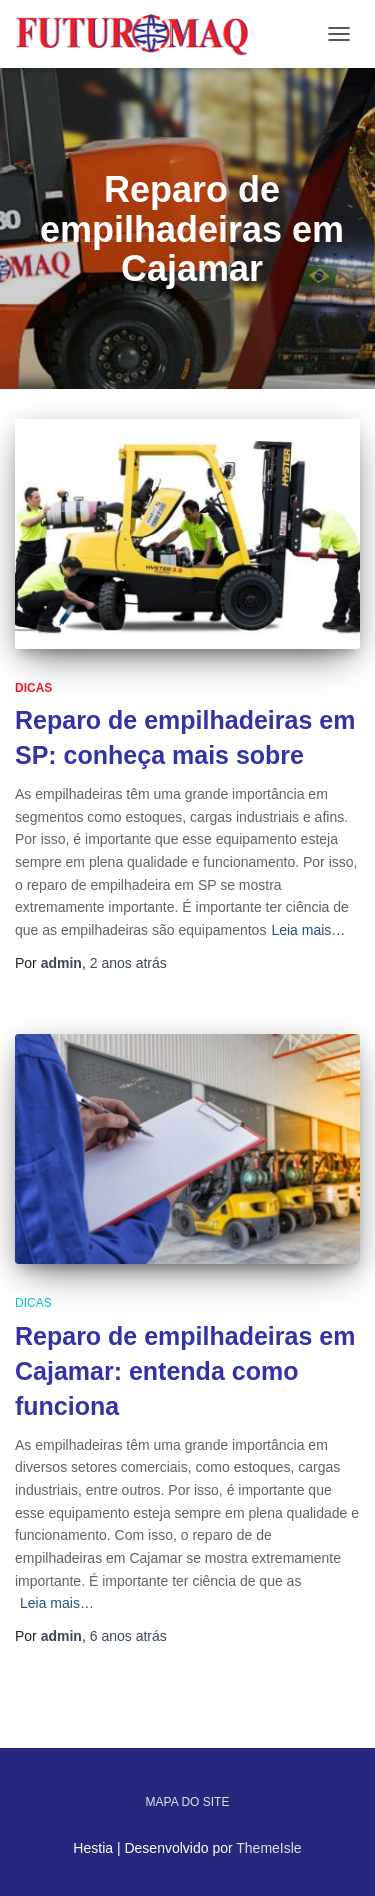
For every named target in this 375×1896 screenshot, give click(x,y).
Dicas (33, 688)
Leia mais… (308, 930)
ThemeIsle (268, 1848)
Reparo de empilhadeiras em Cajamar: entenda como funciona (185, 1371)
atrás (128, 963)
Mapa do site (188, 1802)
